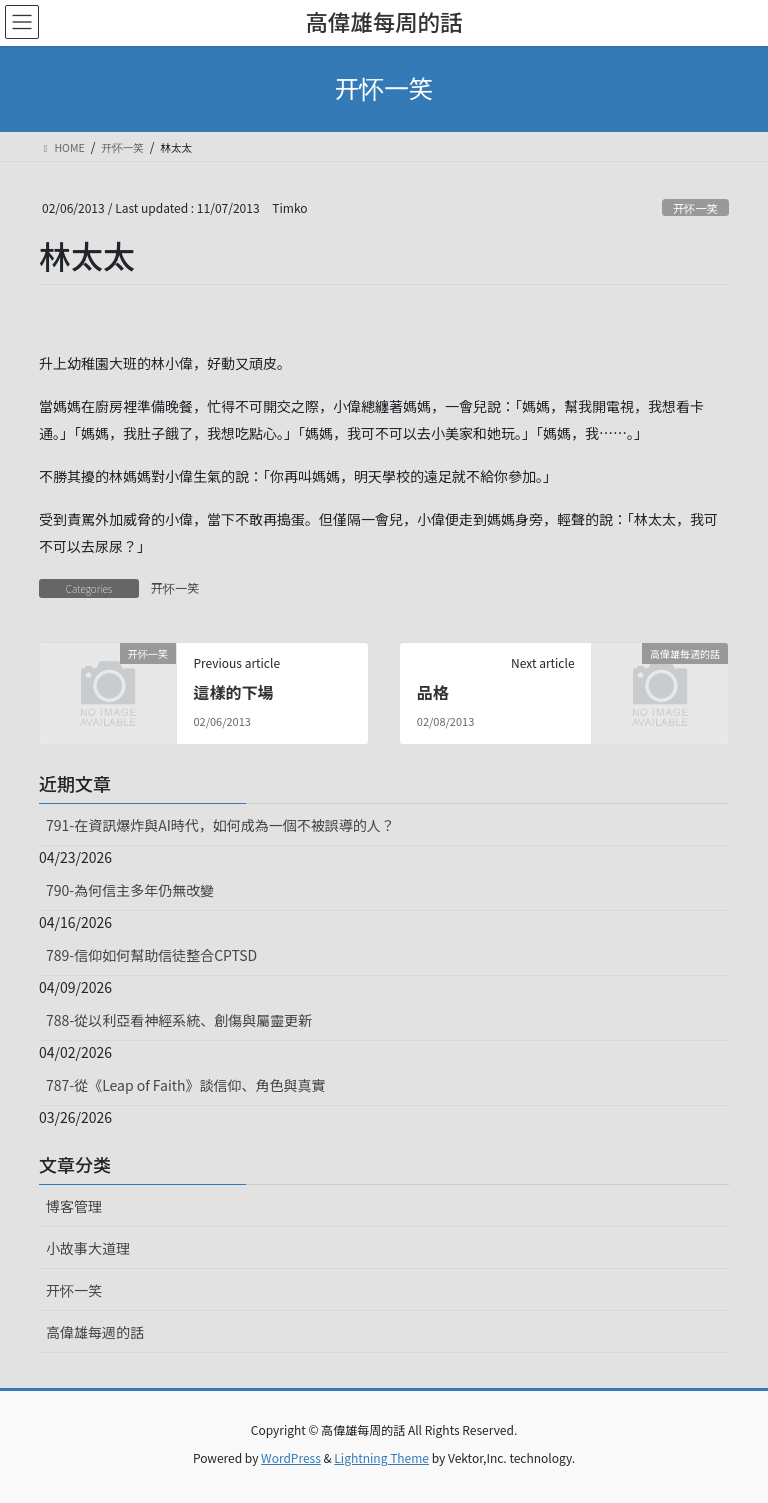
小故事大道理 (88, 1248)
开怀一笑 (695, 208)
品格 (433, 692)
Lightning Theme (381, 1457)
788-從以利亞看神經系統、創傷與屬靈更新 (179, 1020)
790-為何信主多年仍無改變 (130, 890)
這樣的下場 (233, 692)
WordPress (291, 1457)
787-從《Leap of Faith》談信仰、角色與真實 (186, 1085)
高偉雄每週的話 (95, 1332)
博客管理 (74, 1206)
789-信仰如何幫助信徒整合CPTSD (151, 955)
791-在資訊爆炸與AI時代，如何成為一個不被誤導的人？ (220, 825)
